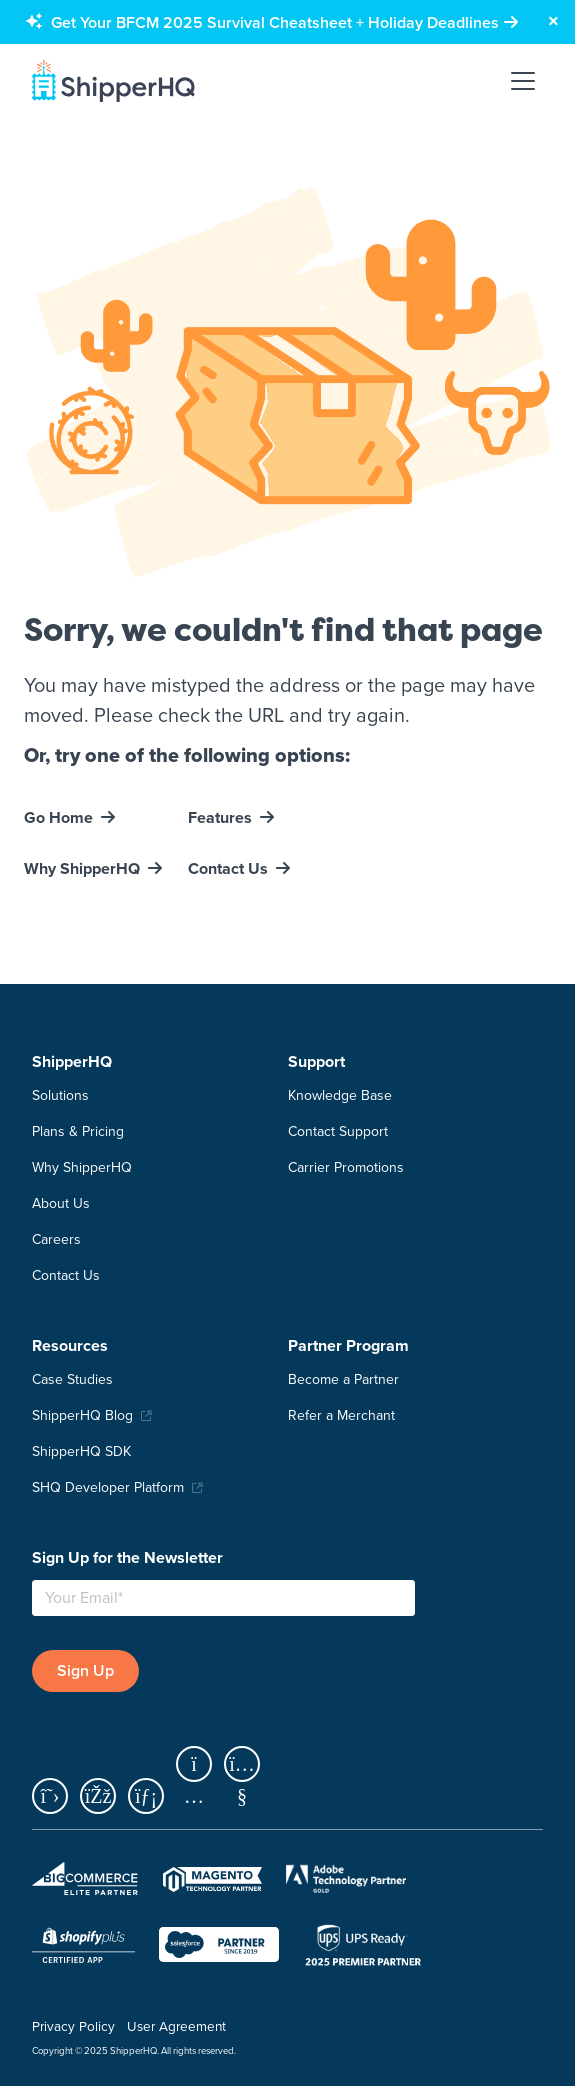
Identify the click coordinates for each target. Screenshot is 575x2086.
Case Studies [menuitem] (72, 1379)
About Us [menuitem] (61, 1203)
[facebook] (104, 1797)
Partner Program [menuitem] (348, 1345)
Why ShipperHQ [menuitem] (82, 1167)
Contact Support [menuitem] (338, 1131)
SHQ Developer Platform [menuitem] (108, 1487)
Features (220, 817)
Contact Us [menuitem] (66, 1275)
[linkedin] (152, 1797)
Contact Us (228, 868)
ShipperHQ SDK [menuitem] (81, 1451)
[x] (56, 1797)
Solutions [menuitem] (60, 1095)
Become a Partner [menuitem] (343, 1379)
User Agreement (176, 2026)
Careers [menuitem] (56, 1239)
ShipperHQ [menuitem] (72, 1061)
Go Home (58, 817)
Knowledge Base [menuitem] (340, 1095)
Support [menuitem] (316, 1061)
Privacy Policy (73, 2026)
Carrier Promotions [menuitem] (346, 1167)
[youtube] (246, 1797)
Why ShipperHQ (82, 868)
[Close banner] (553, 22)
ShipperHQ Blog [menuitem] (82, 1415)
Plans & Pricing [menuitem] (78, 1131)
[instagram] (200, 1797)
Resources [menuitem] (70, 1345)
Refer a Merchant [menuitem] (341, 1415)
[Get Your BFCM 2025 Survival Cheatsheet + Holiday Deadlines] (284, 22)
